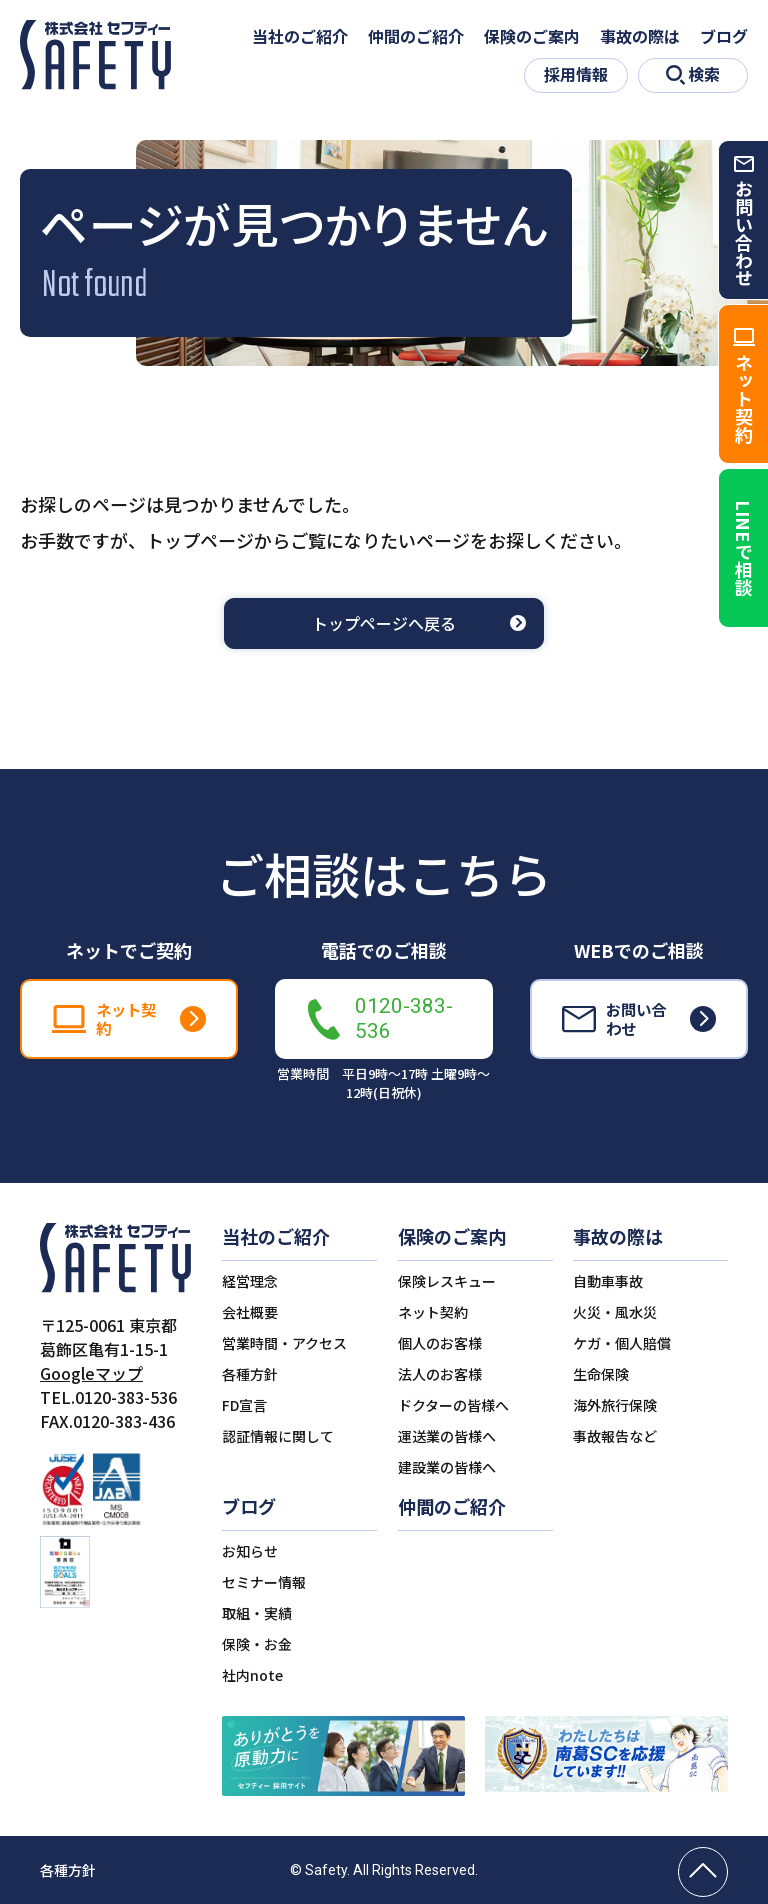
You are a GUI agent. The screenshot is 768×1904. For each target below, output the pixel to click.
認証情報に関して (278, 1436)
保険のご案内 (532, 36)
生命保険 (601, 1374)
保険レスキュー (447, 1281)
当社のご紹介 (300, 36)
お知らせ (250, 1551)
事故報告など (615, 1436)
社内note (252, 1675)
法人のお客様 (440, 1374)
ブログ (724, 36)
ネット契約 (433, 1312)
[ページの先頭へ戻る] (703, 1872)
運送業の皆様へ (447, 1436)
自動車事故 (608, 1281)
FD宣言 (244, 1405)
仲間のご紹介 (416, 36)
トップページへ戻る (384, 623)
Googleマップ (91, 1373)
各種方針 (250, 1374)
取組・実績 (257, 1613)
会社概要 (250, 1312)
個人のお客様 (440, 1343)
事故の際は (640, 36)
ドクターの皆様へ (453, 1405)
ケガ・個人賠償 (622, 1343)
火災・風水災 (615, 1312)
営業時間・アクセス (284, 1343)
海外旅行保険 (615, 1405)
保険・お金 (257, 1644)
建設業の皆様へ (447, 1467)
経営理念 (250, 1281)
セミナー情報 (264, 1582)
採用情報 (576, 74)
